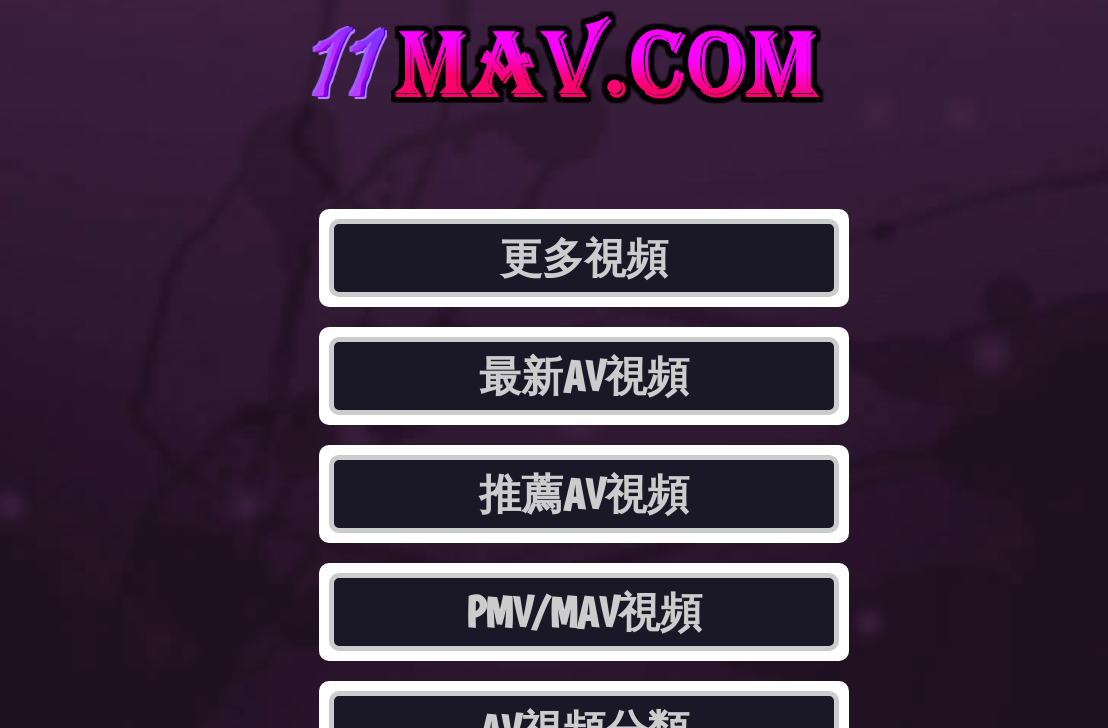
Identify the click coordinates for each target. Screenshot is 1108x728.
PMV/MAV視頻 (584, 612)
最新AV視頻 (584, 376)
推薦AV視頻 (584, 494)
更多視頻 (584, 258)
